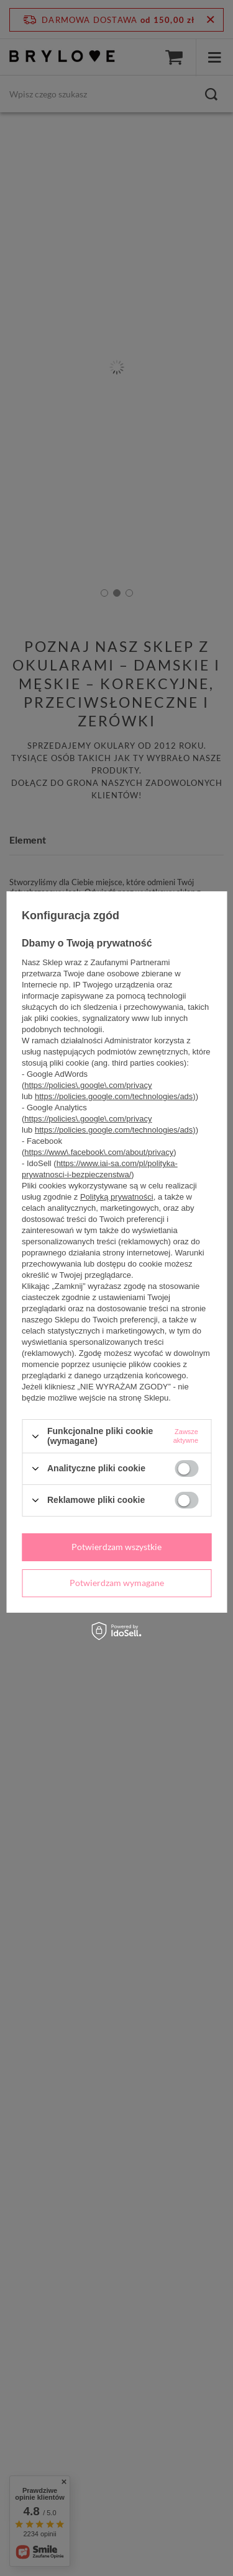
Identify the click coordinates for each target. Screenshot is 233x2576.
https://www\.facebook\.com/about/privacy (98, 1152)
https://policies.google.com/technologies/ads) (115, 1096)
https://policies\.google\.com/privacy (88, 1085)
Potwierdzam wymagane (117, 1582)
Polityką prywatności (116, 1196)
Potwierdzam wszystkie (116, 1546)
